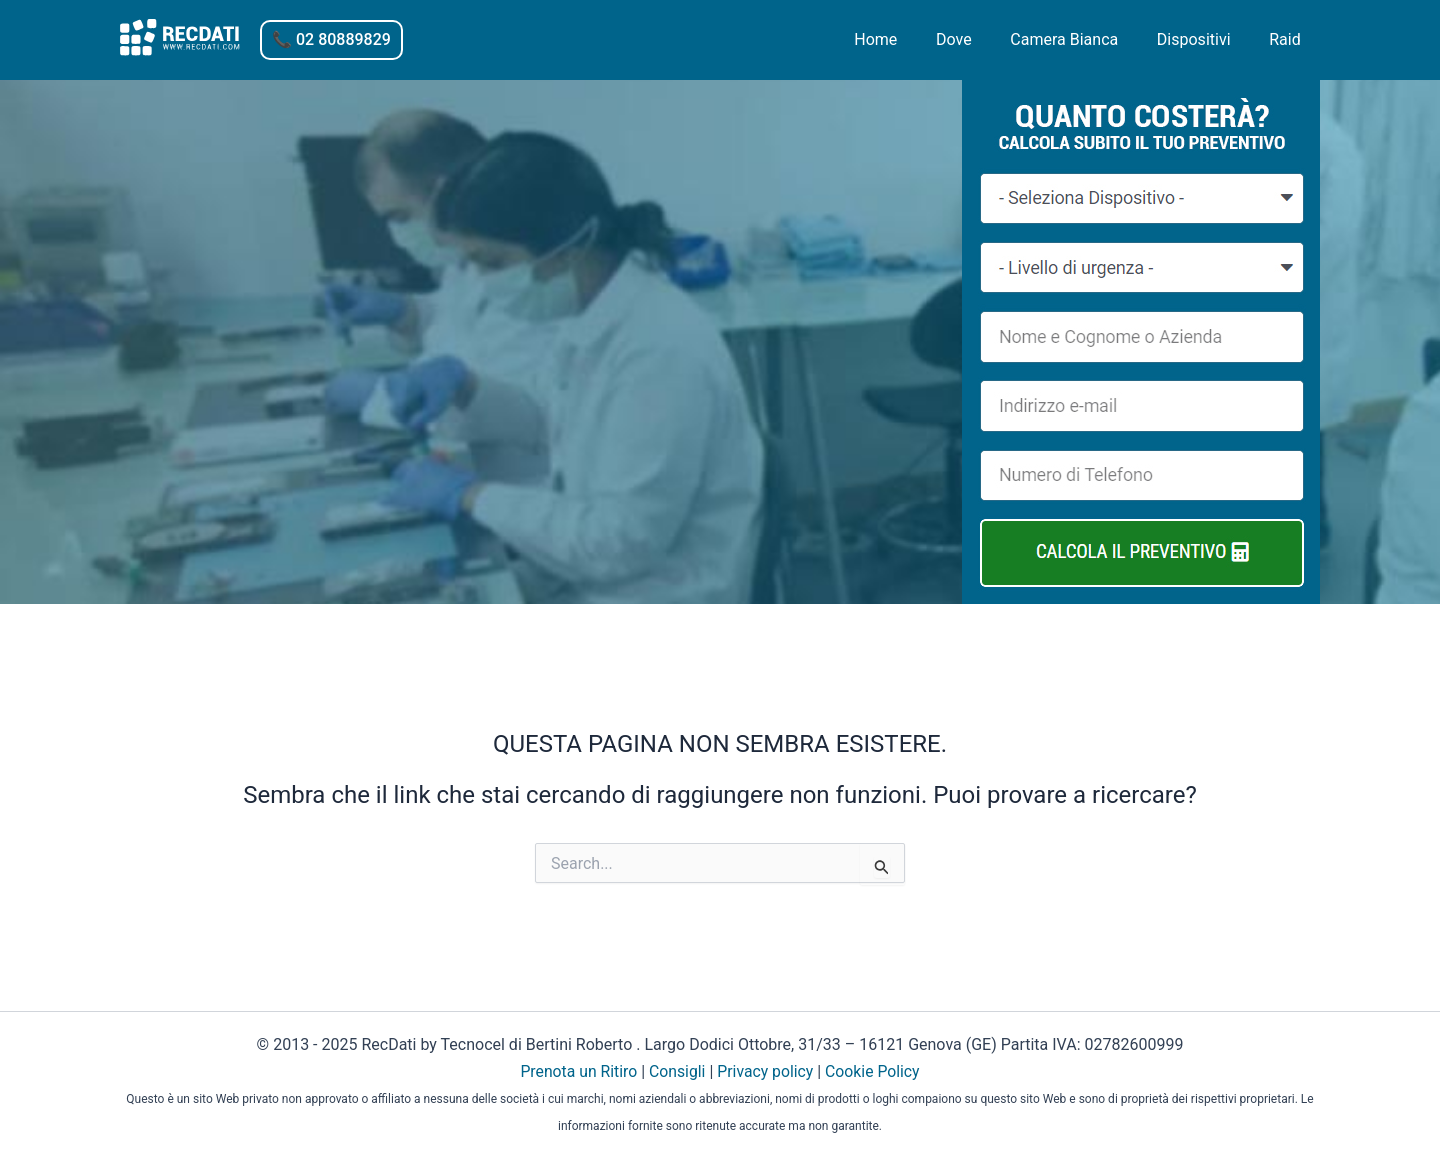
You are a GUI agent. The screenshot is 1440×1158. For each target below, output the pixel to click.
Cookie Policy (874, 1071)
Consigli (676, 1071)
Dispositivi (1204, 39)
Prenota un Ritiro (577, 1071)
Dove (977, 39)
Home (905, 39)
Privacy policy (766, 1071)
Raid (1288, 39)
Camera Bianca (1081, 39)
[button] (331, 40)
